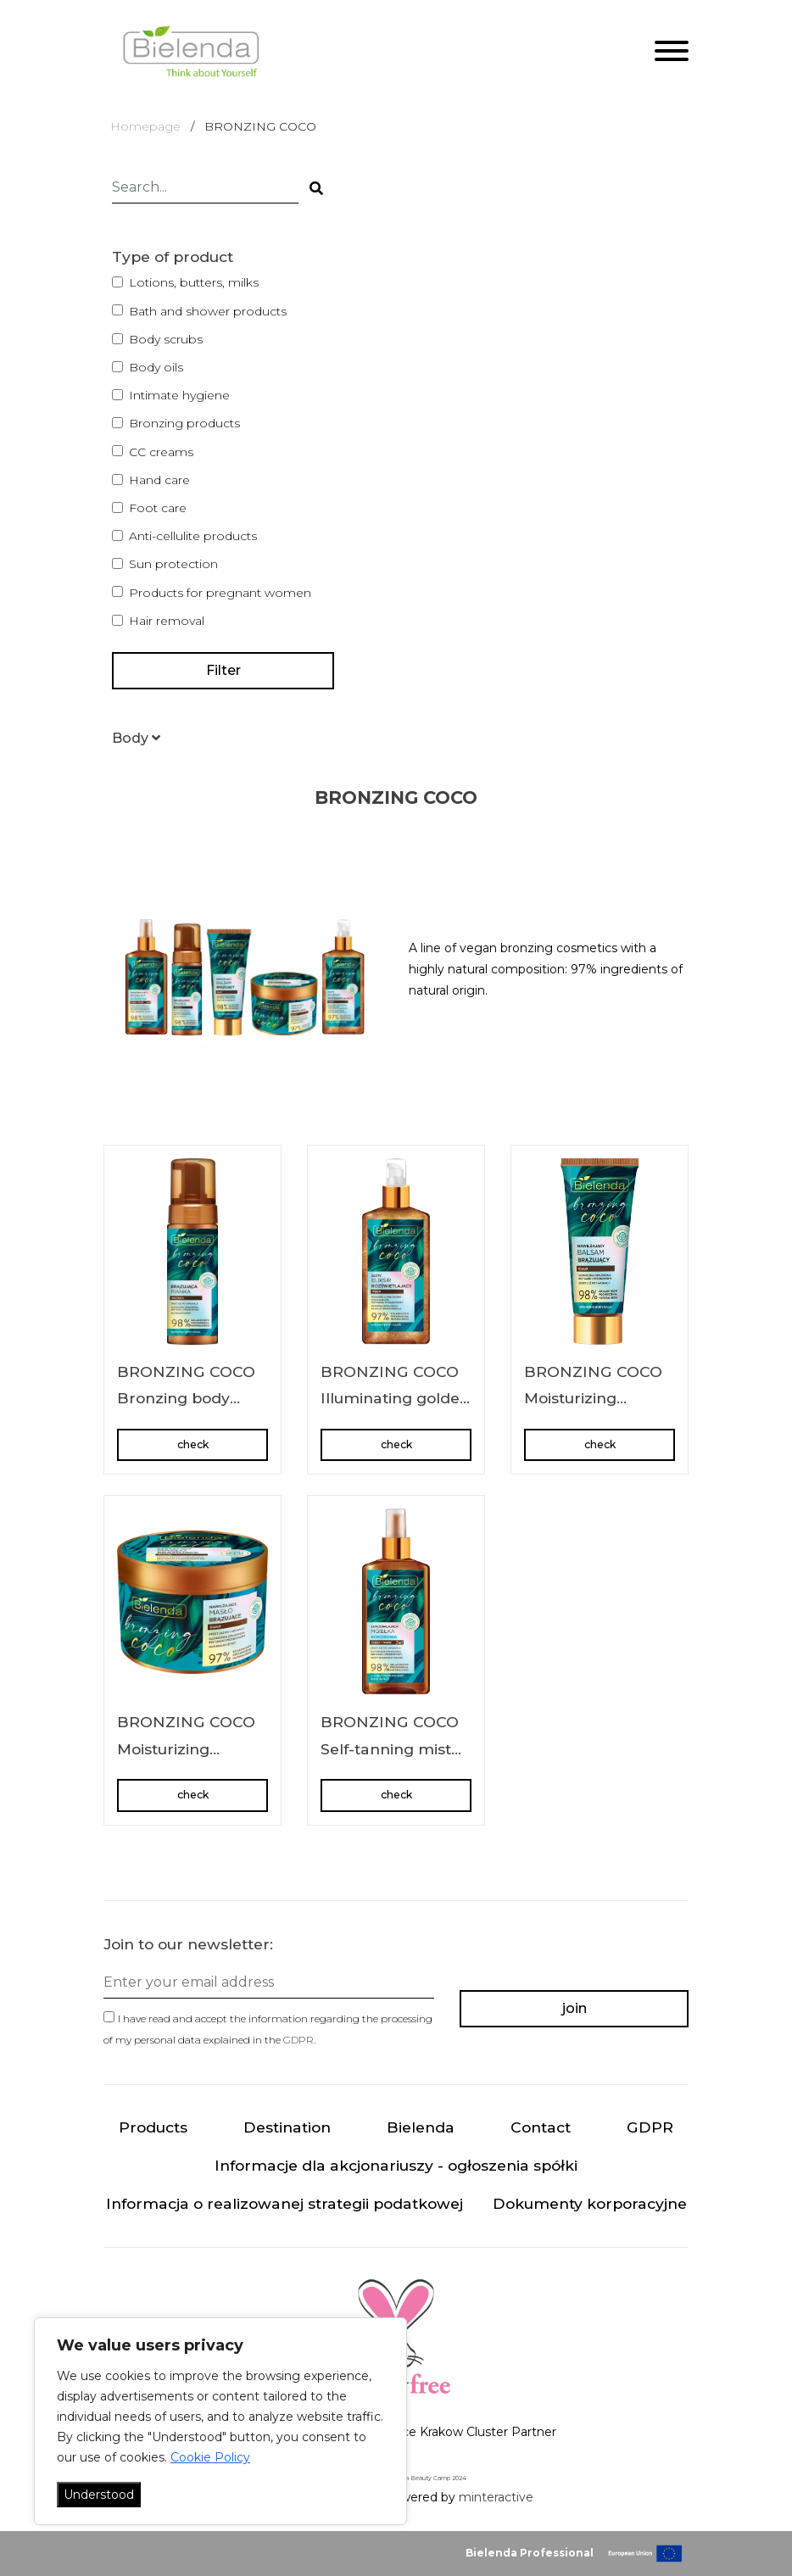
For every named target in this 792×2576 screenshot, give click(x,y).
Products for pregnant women (220, 592)
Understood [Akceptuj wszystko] (99, 2494)
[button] (136, 738)
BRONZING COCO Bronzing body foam (186, 1398)
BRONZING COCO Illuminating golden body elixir (395, 1398)
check (193, 1444)
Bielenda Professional (530, 2552)
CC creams (161, 452)
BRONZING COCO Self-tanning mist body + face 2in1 (390, 1748)
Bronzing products (184, 423)
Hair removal (166, 620)
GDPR (298, 2039)
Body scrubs (166, 339)
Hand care (159, 480)
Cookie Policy (210, 2457)
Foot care (158, 508)
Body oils (156, 367)
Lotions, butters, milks (194, 282)
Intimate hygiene (179, 395)
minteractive (496, 2497)
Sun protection (173, 564)
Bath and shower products (208, 311)
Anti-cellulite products (193, 536)
